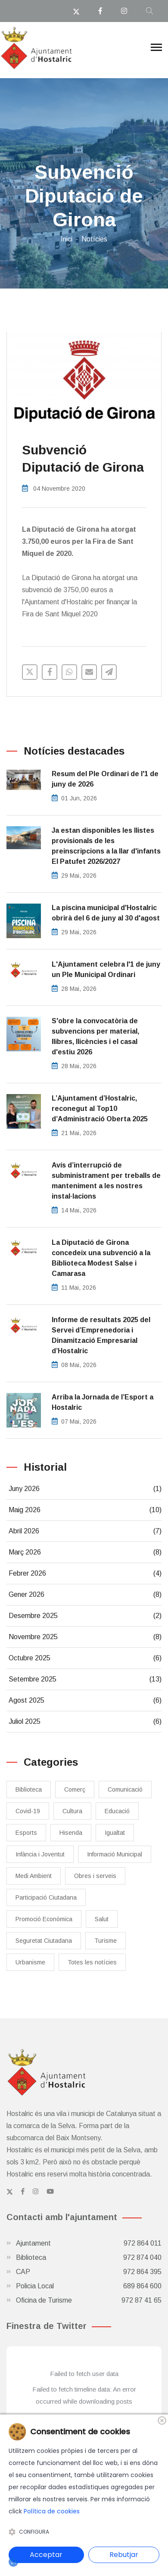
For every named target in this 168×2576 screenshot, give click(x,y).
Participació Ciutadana (46, 1897)
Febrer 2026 (85, 1573)
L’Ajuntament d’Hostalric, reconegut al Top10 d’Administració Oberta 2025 (100, 1108)
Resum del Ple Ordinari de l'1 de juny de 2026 (105, 779)
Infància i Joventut (40, 1854)
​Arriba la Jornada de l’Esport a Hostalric (102, 1402)
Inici (66, 239)
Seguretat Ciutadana (44, 1940)
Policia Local (89, 2286)
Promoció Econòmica (44, 1919)
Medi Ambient (34, 1875)
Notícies (94, 239)
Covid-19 (28, 1811)
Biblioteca (29, 1789)
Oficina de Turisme (89, 2300)
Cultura (72, 1811)
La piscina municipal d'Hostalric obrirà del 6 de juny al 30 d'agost (106, 913)
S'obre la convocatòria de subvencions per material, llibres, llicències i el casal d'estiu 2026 (95, 1036)
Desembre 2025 (85, 1616)
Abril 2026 (85, 1531)
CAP (89, 2272)
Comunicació (125, 1789)
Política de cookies (52, 2511)
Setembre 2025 (85, 1679)
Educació (117, 1811)
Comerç (74, 1789)
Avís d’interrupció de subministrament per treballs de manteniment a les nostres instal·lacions (106, 1180)
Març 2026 (85, 1552)
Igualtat (115, 1832)
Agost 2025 (85, 1700)
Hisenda (70, 1832)
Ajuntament (89, 2243)
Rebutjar (123, 2555)
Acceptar (46, 2555)
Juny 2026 (85, 1489)
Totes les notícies (92, 1962)
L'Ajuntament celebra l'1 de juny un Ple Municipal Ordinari (106, 969)
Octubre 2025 (85, 1658)
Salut (102, 1919)
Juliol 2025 (85, 1722)
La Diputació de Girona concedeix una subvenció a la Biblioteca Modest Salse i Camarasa (101, 1258)
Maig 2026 (85, 1510)
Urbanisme (30, 1962)
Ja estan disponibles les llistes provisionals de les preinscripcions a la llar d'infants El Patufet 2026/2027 (106, 846)
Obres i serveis (95, 1875)
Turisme (105, 1940)
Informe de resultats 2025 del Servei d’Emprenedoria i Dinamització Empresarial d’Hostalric (101, 1335)
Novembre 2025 (85, 1637)
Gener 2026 (85, 1595)
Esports (26, 1832)
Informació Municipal (114, 1854)
